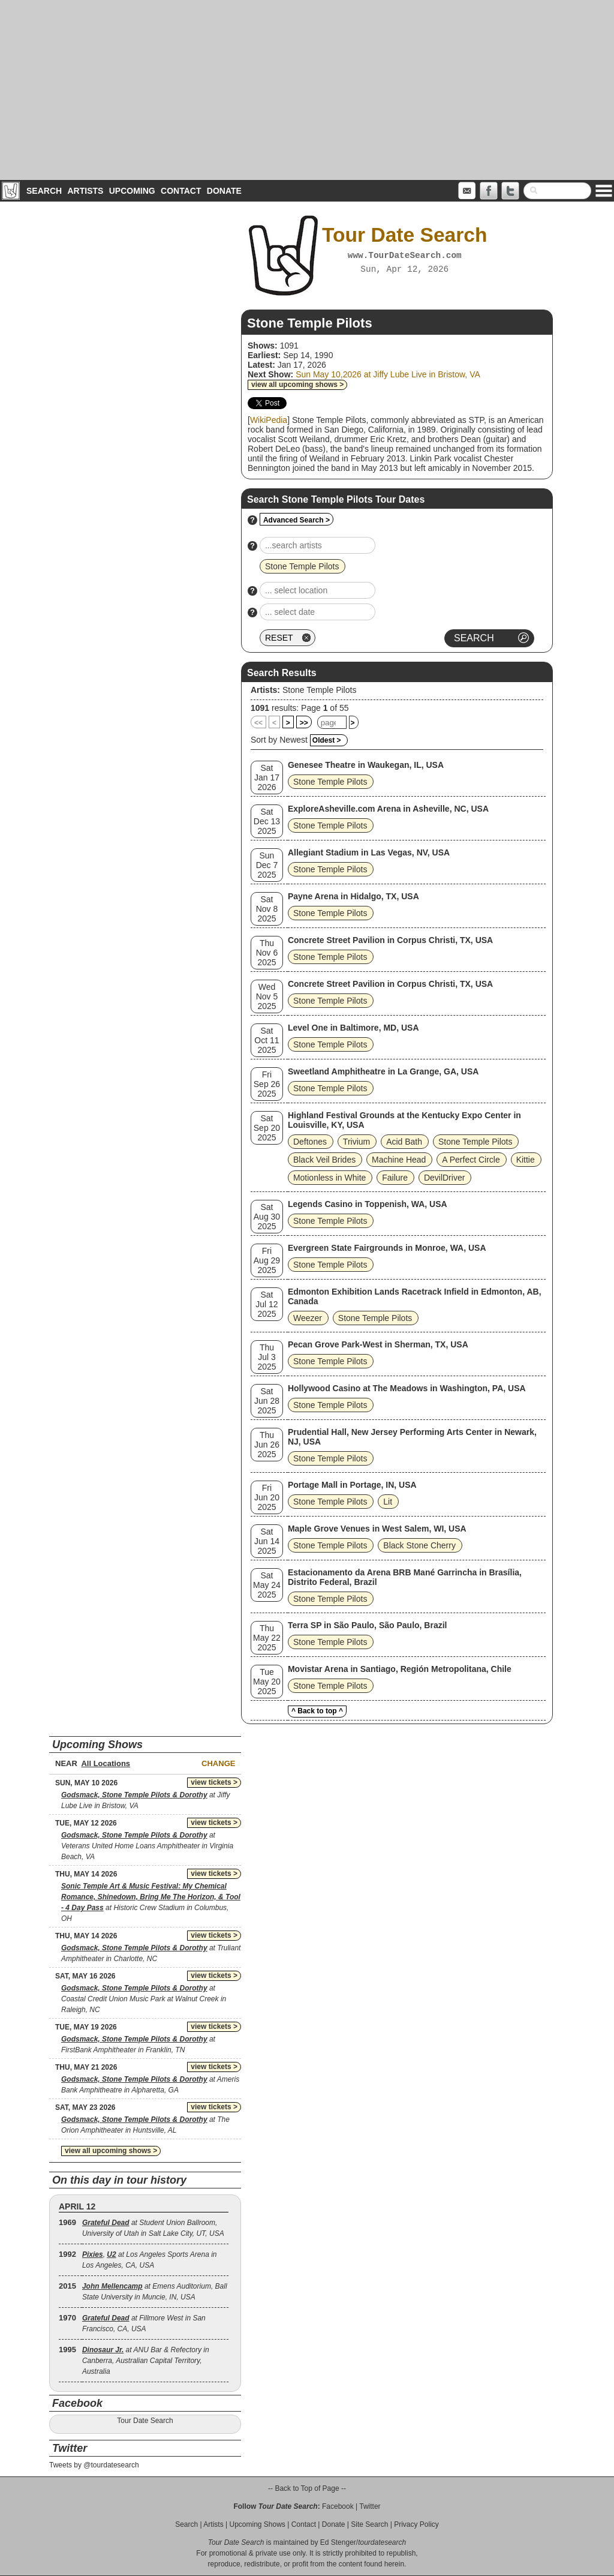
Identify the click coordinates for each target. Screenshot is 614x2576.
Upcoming (132, 191)
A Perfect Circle (470, 1159)
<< (258, 723)
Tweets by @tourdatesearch (94, 2465)
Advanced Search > (296, 520)
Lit (387, 1501)
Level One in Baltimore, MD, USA (353, 1027)
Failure (395, 1177)
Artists (85, 191)
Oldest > (326, 740)
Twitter (369, 2506)
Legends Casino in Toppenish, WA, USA (367, 1204)
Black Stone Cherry (419, 1545)
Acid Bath (404, 1141)
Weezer (307, 1318)
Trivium (356, 1141)
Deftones (310, 1141)
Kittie (525, 1159)
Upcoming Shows (257, 2524)
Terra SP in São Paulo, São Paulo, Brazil (367, 1625)
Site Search (369, 2524)
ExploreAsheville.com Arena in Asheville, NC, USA (388, 808)
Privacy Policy (416, 2524)
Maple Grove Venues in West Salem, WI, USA (377, 1528)
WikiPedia (268, 420)
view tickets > (214, 1782)
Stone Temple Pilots (319, 690)
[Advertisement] (307, 90)
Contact (181, 191)
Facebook (338, 2506)
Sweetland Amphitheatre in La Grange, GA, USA (383, 1071)
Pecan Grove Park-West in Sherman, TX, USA (378, 1344)
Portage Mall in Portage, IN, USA (352, 1485)
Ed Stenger (338, 2542)
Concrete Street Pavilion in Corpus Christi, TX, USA (390, 940)
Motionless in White (329, 1177)
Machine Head (399, 1159)
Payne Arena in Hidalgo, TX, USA (353, 896)
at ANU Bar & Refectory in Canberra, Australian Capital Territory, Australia (145, 2361)
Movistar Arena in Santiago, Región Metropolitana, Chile (399, 1669)
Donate (224, 191)
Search (44, 191)
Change (218, 1763)
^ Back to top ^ (317, 1711)
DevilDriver (444, 1177)
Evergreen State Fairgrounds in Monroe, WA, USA (387, 1248)
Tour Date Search (145, 2420)
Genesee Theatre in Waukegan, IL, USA (366, 765)
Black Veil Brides (324, 1159)
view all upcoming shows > (297, 384)
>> (304, 723)
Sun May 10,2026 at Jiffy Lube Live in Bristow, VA (388, 374)
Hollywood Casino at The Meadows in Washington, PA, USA (407, 1388)
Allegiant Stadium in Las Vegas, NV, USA (369, 852)
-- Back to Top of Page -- (307, 2488)
